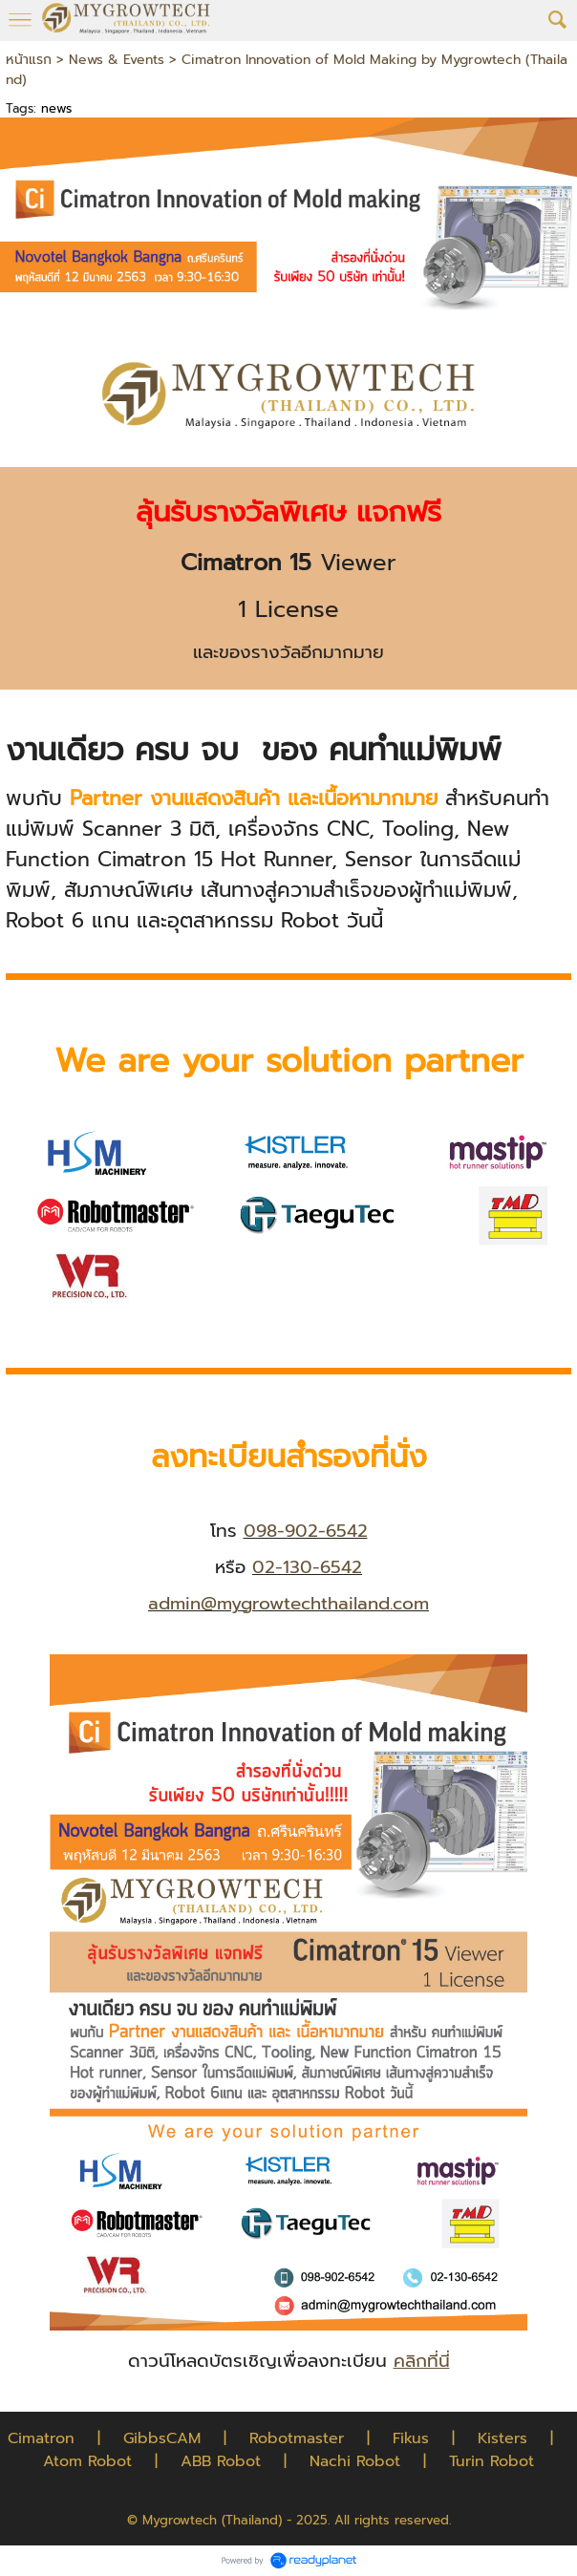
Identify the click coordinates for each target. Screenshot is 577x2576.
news (56, 108)
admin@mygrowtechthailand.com (288, 1603)
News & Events (116, 60)
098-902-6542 (306, 1531)
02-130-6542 (307, 1567)
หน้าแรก (29, 60)
